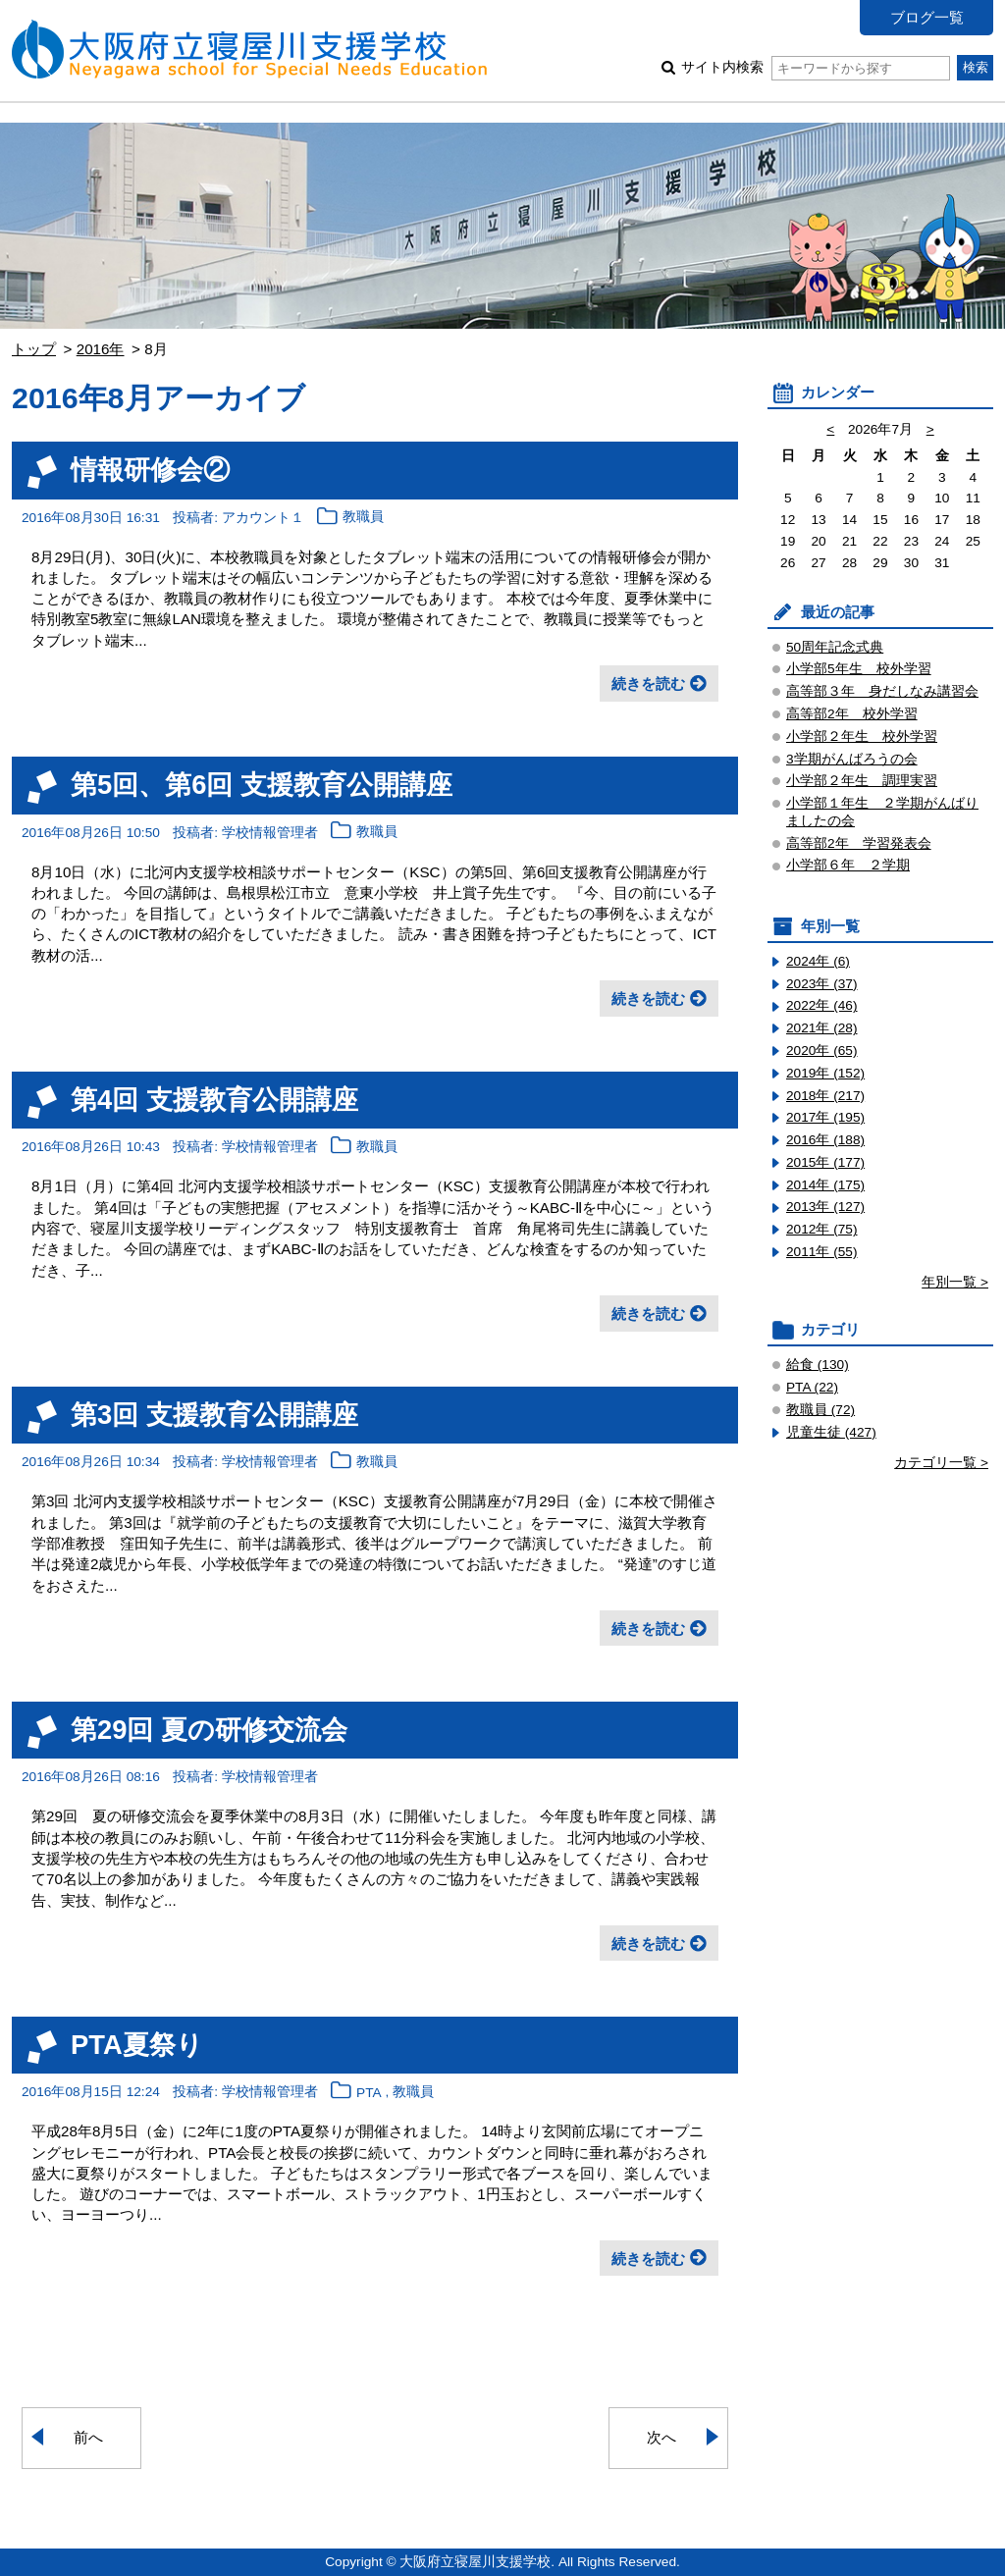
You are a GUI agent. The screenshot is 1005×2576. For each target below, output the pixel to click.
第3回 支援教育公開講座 (214, 1414)
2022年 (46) (822, 1005)
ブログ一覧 (927, 17)
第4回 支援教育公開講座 (214, 1099)
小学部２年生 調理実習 (861, 780)
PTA (369, 2092)
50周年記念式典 (834, 647)
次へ (661, 2437)
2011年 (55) (822, 1251)
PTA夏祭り (137, 2044)
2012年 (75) (822, 1229)
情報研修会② (150, 469)
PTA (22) (812, 1387)
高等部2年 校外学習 (852, 714)
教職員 (363, 517)
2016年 (101, 349)
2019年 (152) (825, 1073)
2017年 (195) (825, 1117)
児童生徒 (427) (831, 1432)
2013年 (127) (825, 1206)
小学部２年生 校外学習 (861, 736)
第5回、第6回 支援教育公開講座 (261, 784)
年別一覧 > (955, 1282)
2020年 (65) (822, 1050)
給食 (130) (817, 1364)
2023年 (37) (822, 983)
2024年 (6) (818, 961)
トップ (34, 349)
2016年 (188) (825, 1139)
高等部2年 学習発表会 (858, 843)
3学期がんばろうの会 (852, 759)
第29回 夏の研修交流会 (209, 1729)
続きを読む (648, 683)
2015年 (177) (825, 1162)
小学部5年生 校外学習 (858, 668)
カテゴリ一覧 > (941, 1462)
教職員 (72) (820, 1409)
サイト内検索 (815, 67)
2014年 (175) (825, 1185)
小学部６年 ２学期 (848, 865)
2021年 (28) (822, 1028)
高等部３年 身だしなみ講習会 (882, 691)
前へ (88, 2437)
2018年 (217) (825, 1095)
